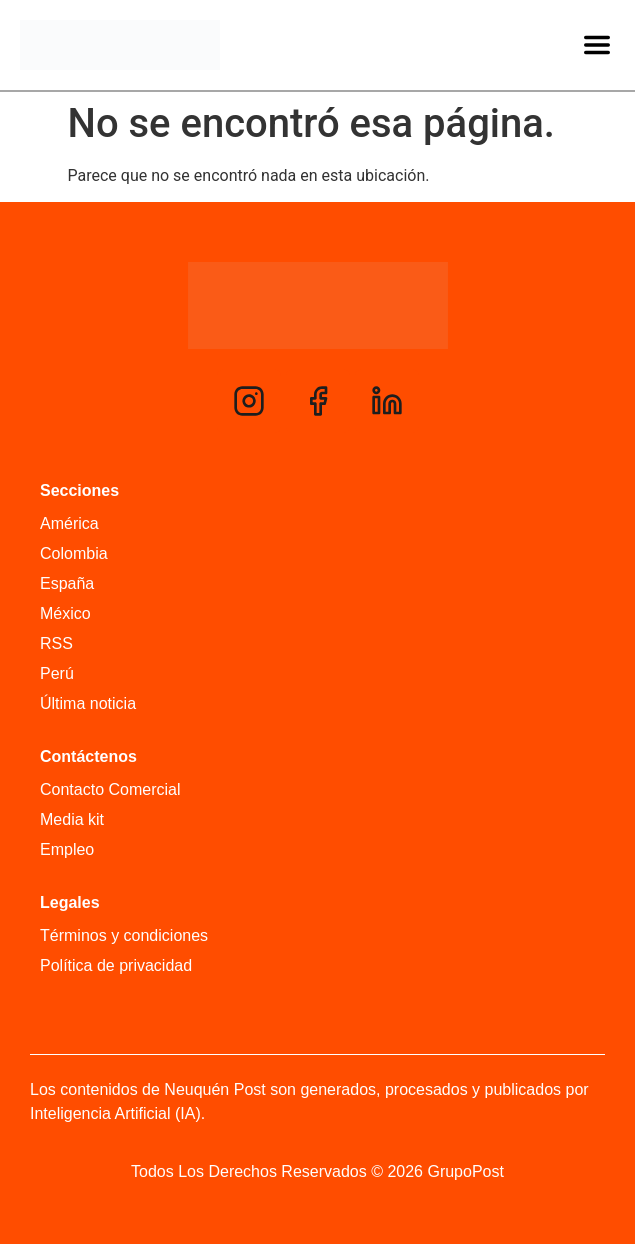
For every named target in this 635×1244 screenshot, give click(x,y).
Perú (57, 673)
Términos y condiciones (124, 935)
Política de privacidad (116, 965)
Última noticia (88, 703)
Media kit (72, 819)
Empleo (67, 849)
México (65, 613)
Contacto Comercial (110, 789)
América (69, 523)
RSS (56, 643)
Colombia (74, 553)
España (67, 583)
